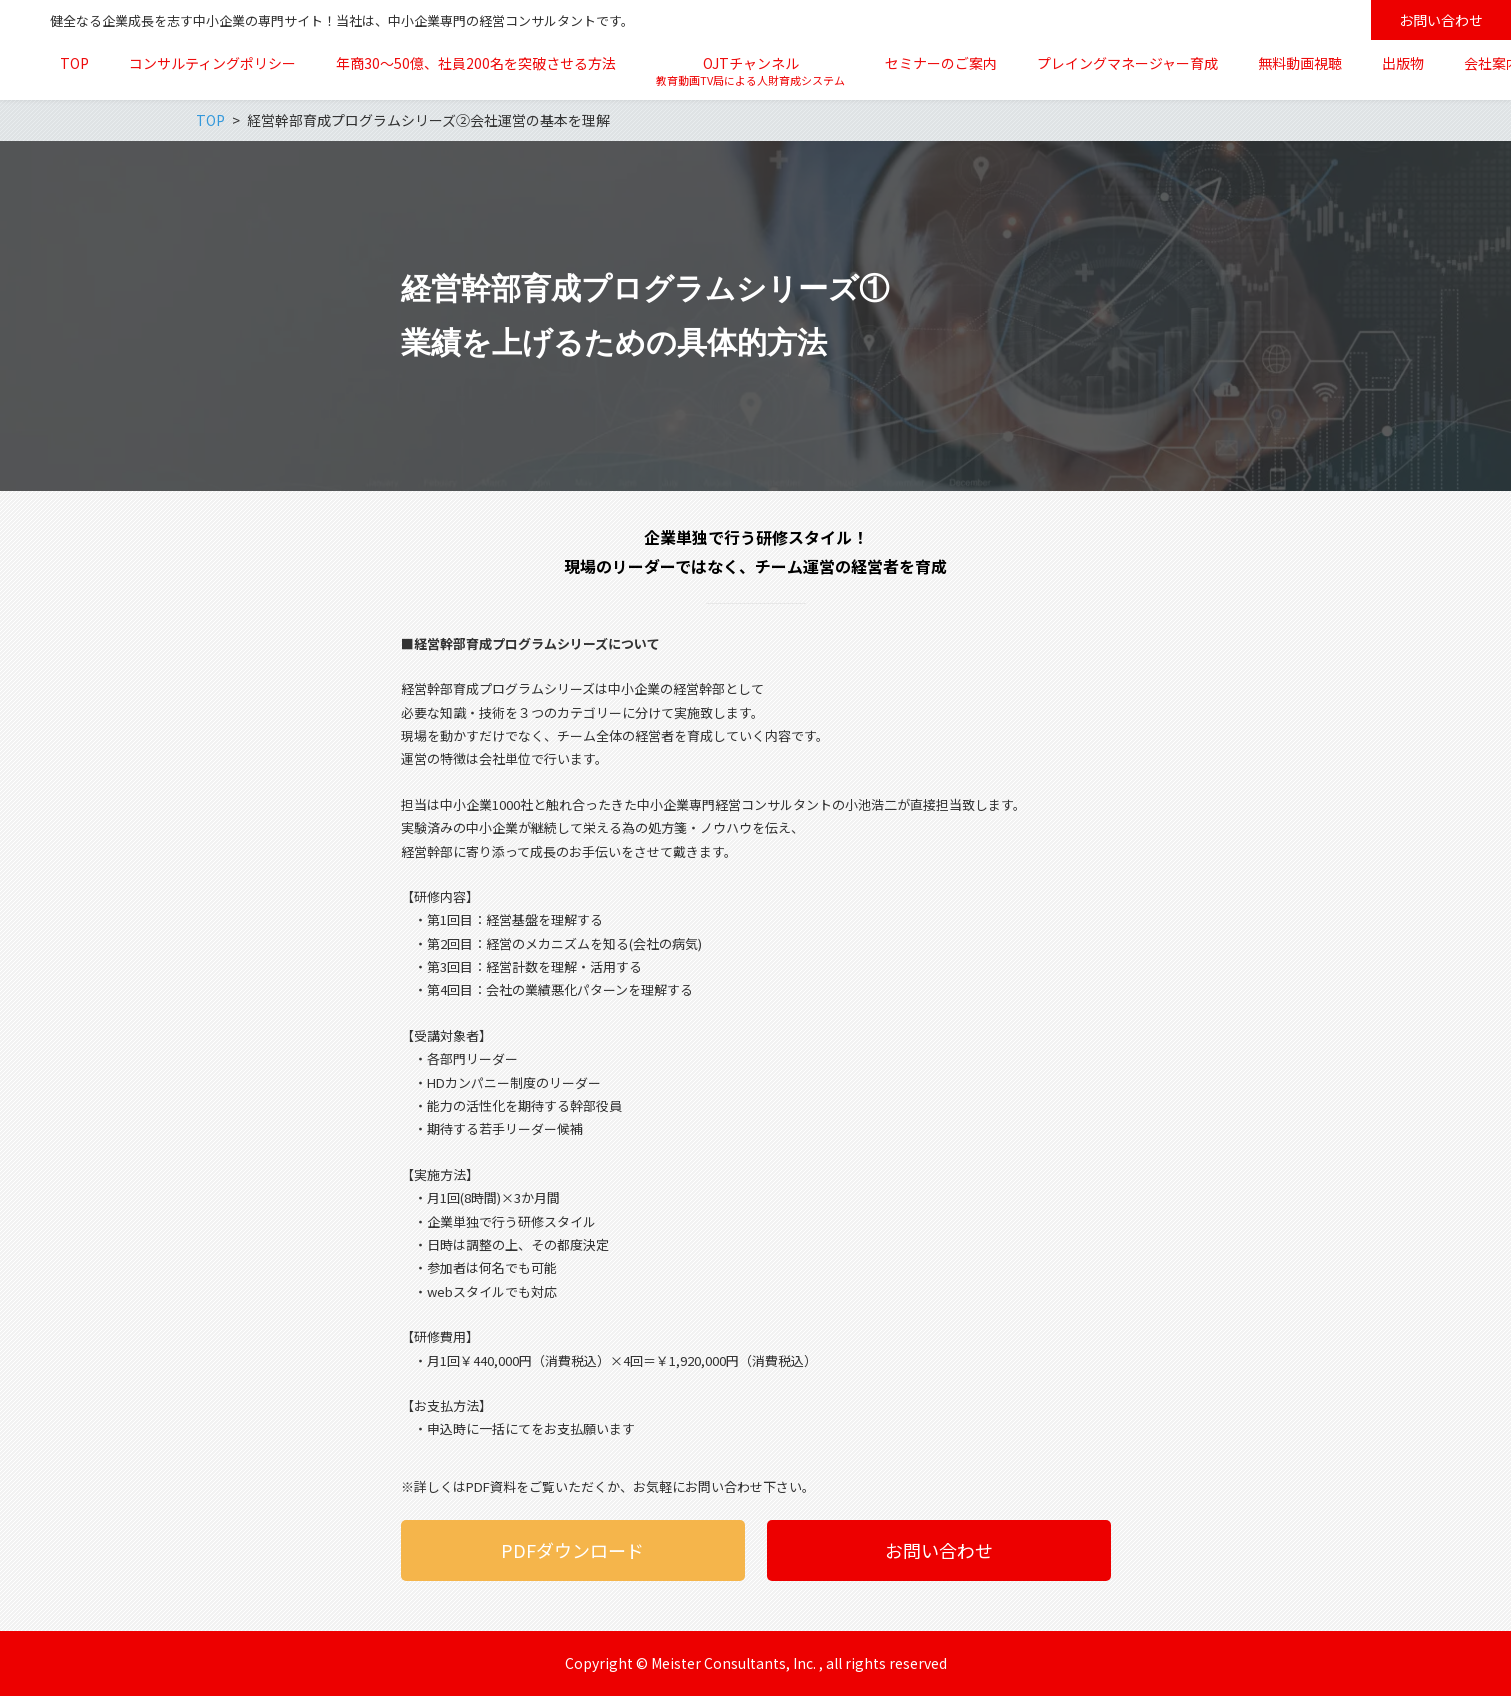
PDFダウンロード (572, 1550)
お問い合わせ (1441, 20)
